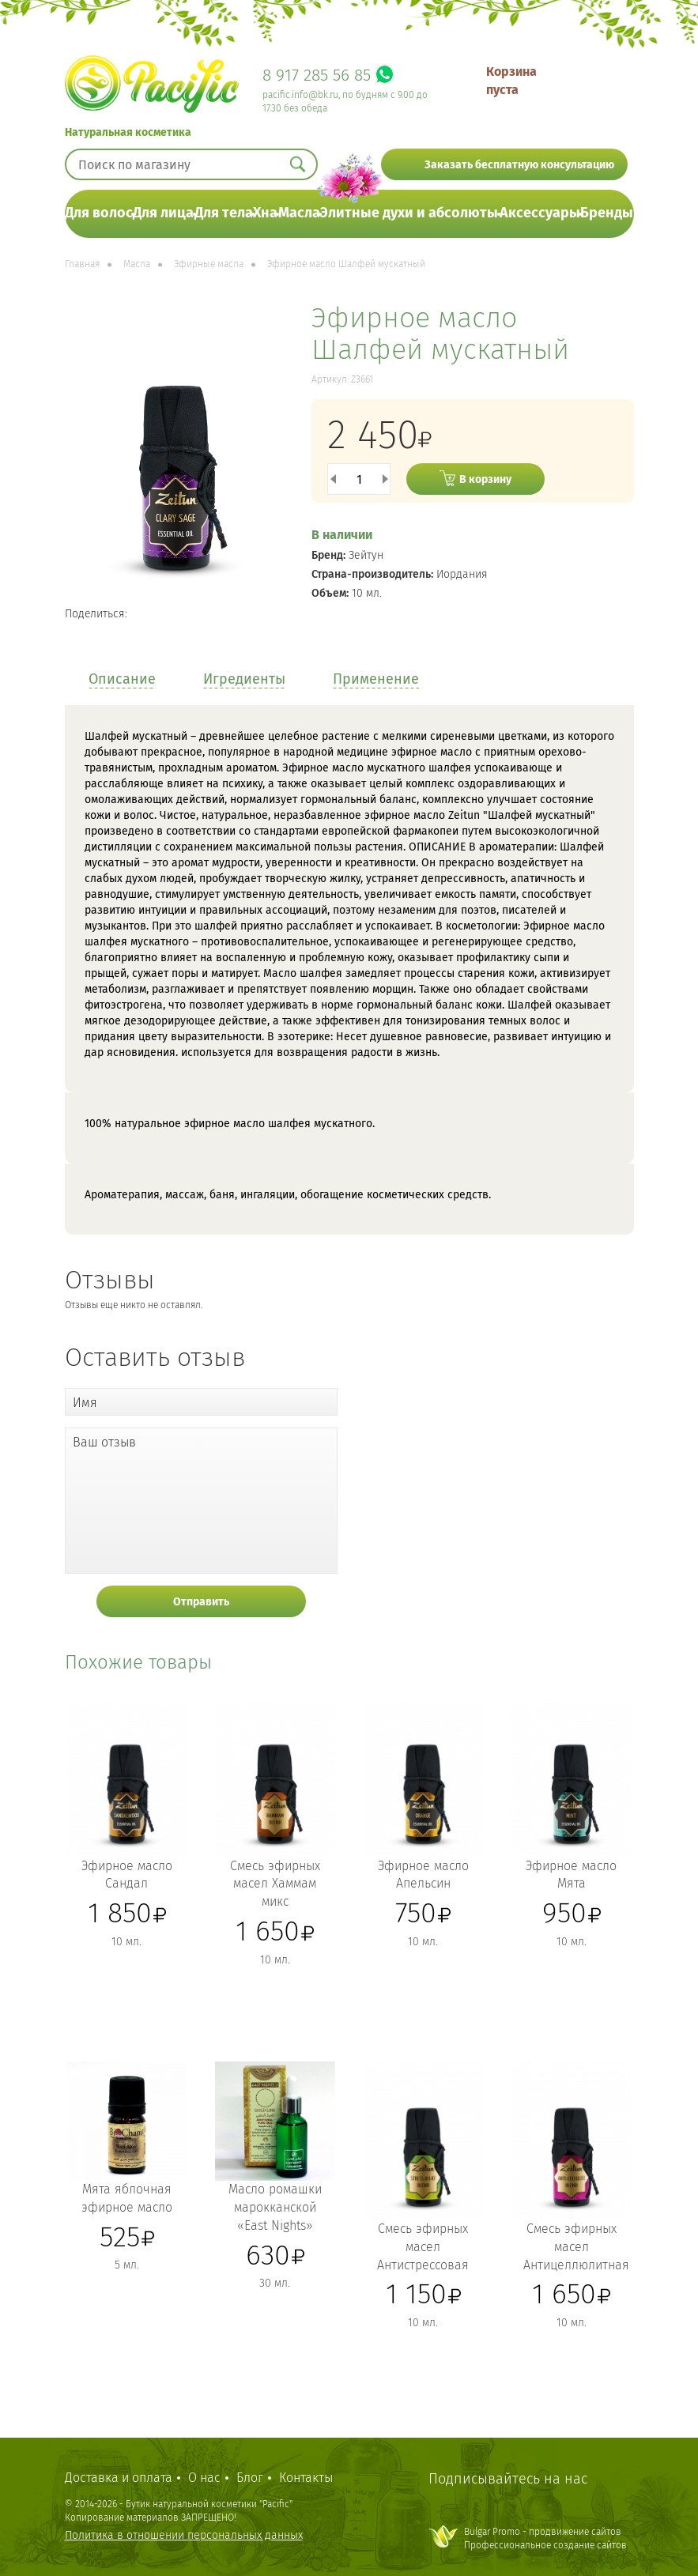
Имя (85, 1402)
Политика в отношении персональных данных (184, 2535)
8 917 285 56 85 (316, 75)
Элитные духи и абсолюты (409, 212)
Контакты (306, 2477)
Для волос (99, 212)
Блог (249, 2477)
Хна (265, 212)
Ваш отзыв (104, 1442)
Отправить (201, 1602)
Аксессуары (540, 212)
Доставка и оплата (118, 2477)
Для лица (163, 212)
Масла (299, 212)
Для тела (223, 212)
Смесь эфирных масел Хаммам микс (275, 1884)
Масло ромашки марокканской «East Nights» (275, 2207)
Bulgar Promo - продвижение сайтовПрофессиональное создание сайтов (545, 2538)
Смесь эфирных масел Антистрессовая (423, 2246)
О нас (204, 2477)
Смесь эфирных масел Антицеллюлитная (576, 2246)
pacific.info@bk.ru (300, 94)
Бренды (606, 212)
